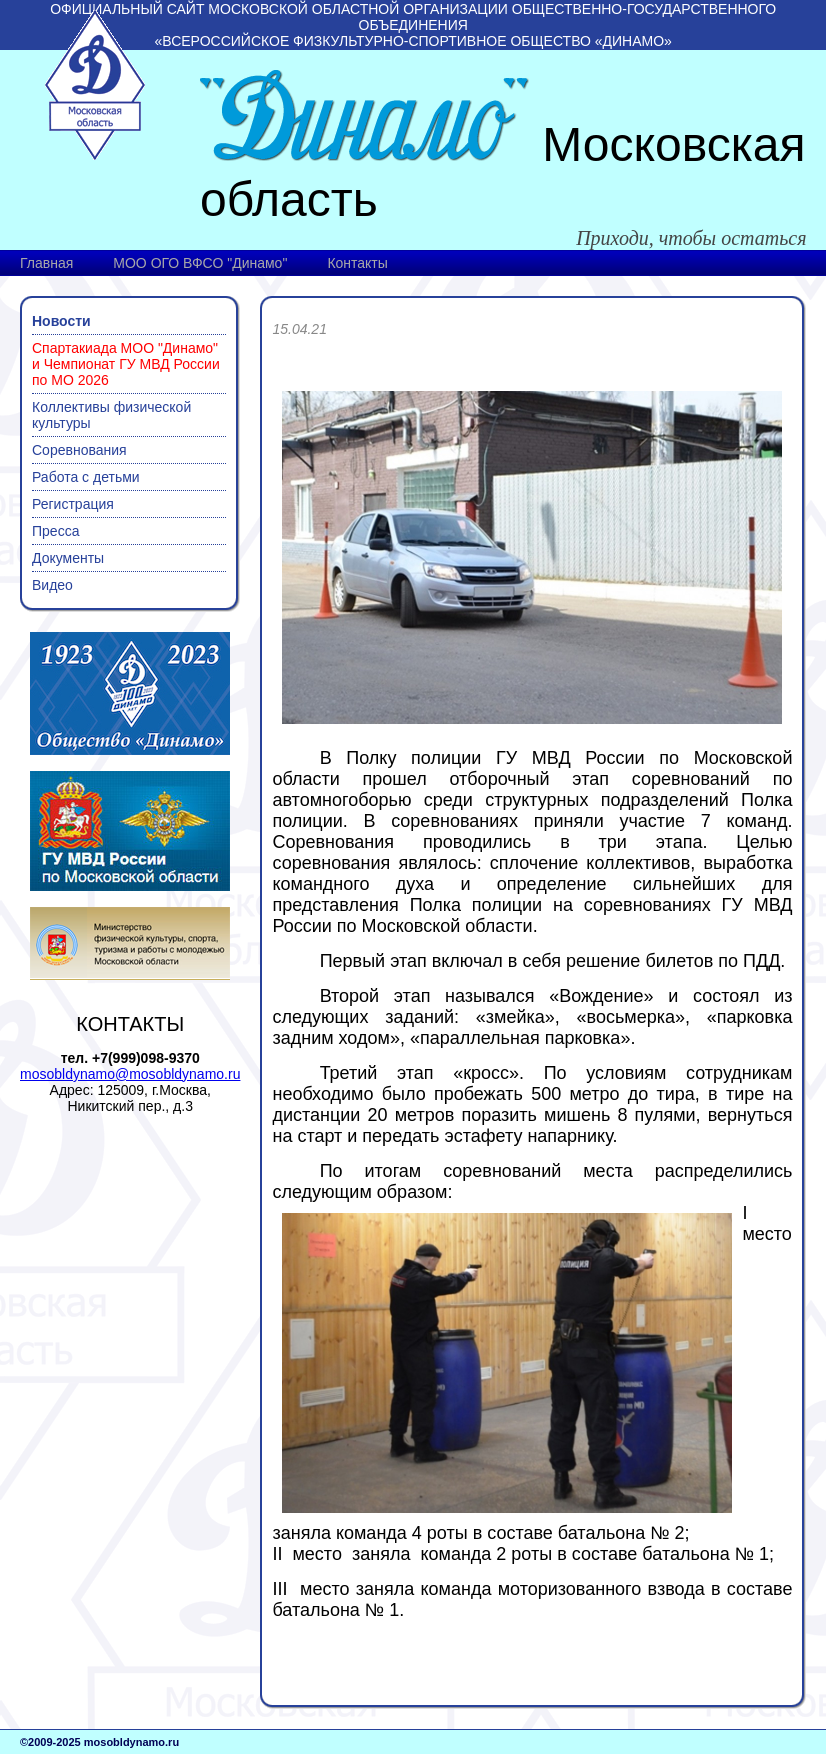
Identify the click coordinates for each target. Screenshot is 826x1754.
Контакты (357, 263)
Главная (46, 263)
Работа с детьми (86, 477)
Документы (68, 558)
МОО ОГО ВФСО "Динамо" (200, 263)
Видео (52, 585)
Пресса (55, 531)
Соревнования (79, 450)
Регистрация (73, 504)
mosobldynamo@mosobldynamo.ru (130, 1074)
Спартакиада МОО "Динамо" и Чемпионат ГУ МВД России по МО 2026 (126, 364)
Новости (61, 321)
